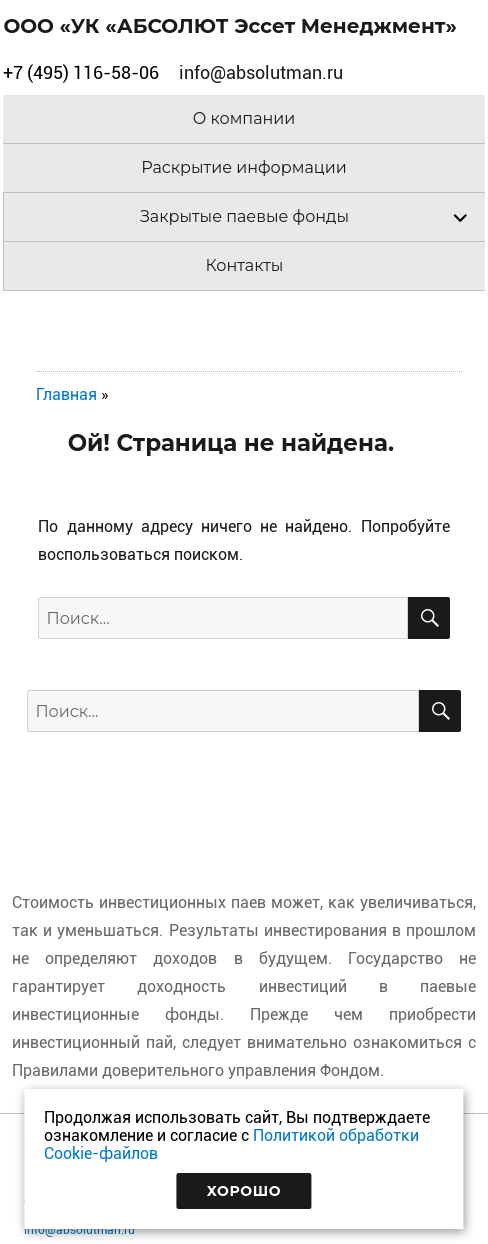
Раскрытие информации (243, 167)
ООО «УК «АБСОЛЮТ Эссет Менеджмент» (230, 26)
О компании (244, 118)
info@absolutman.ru (79, 1230)
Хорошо (244, 1191)
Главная (66, 394)
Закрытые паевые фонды (244, 216)
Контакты (245, 265)
